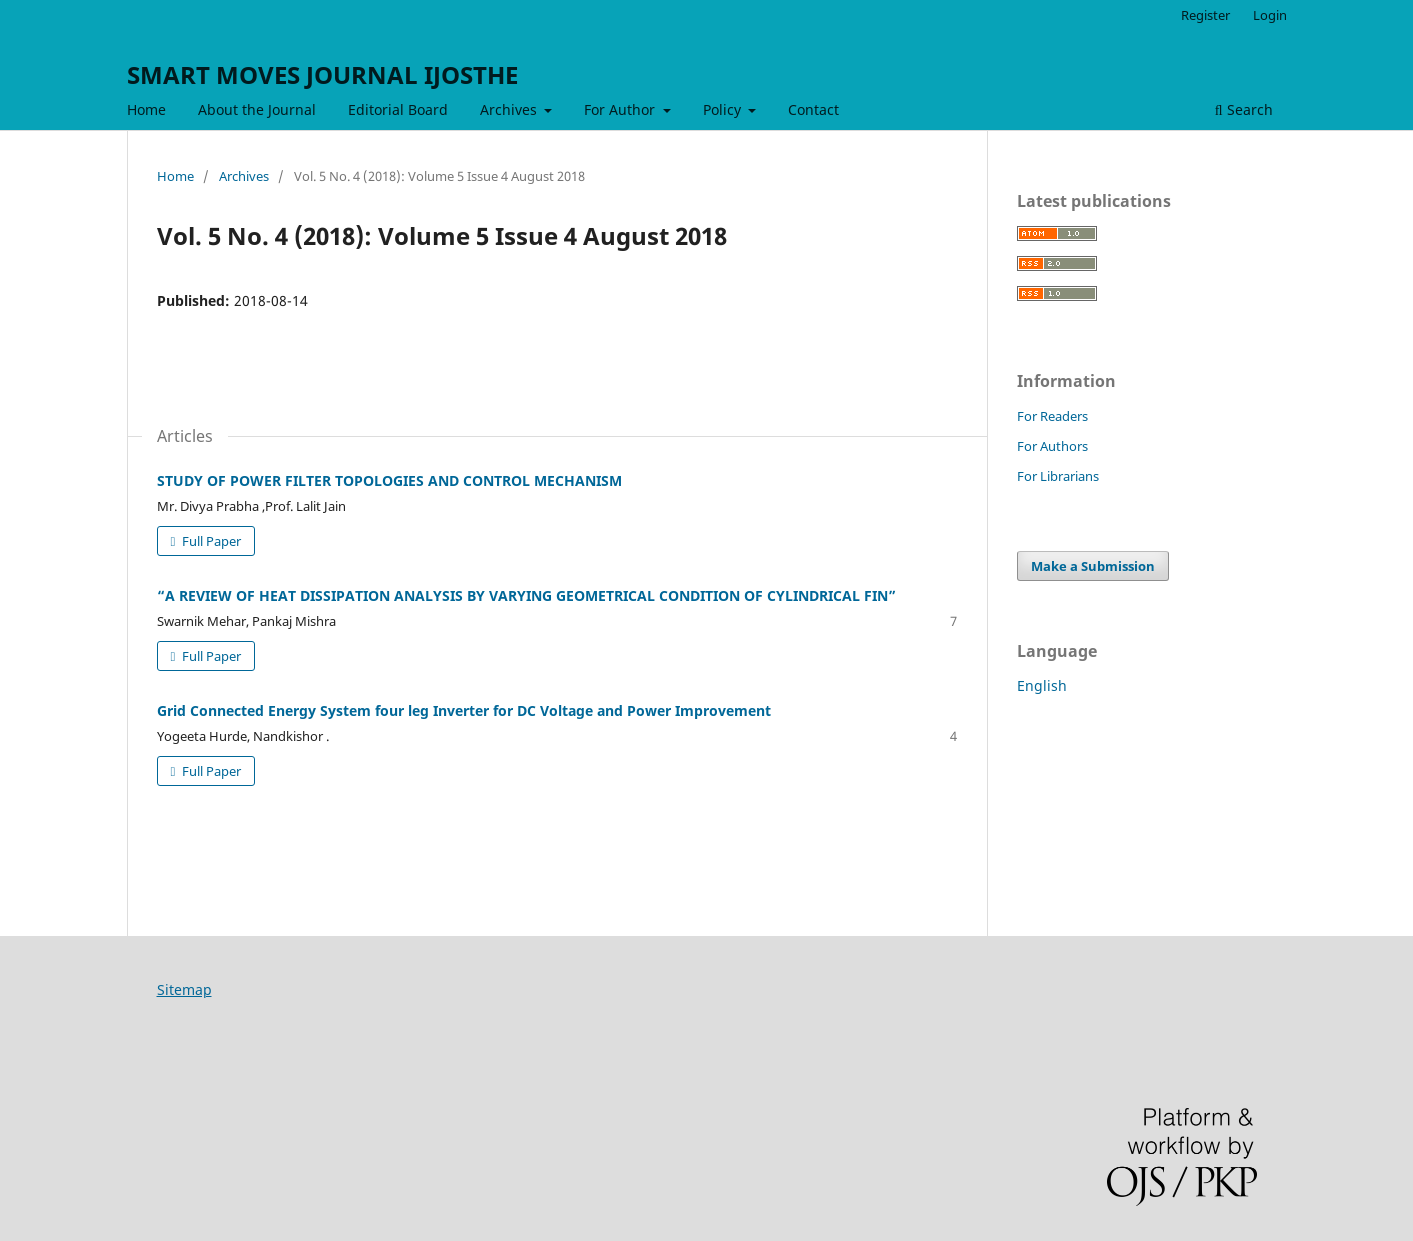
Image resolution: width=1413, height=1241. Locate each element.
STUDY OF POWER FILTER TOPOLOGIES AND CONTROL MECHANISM (389, 480)
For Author (621, 109)
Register (1205, 15)
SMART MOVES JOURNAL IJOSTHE (322, 74)
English (1042, 685)
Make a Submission (1093, 566)
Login (1270, 15)
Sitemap (184, 989)
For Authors (1052, 446)
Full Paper (210, 541)
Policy (724, 109)
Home (146, 109)
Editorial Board (398, 109)
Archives (510, 109)
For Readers (1052, 416)
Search (1244, 109)
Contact (813, 109)
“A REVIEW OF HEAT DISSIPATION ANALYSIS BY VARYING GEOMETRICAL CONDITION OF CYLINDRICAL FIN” (526, 595)
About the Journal (257, 109)
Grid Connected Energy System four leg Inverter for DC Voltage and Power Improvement (464, 710)
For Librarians (1058, 476)
